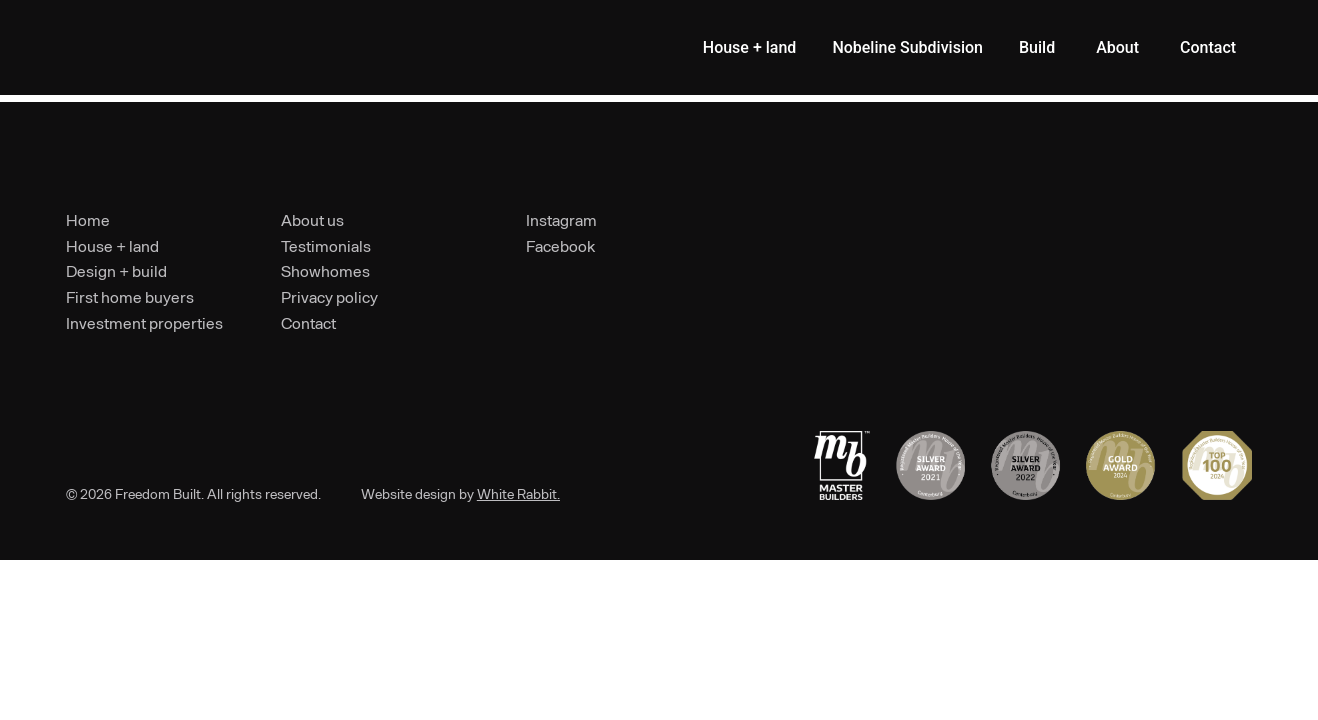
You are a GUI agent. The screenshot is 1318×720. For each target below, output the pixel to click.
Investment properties (144, 322)
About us (312, 219)
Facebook (560, 245)
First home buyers (130, 296)
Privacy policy (329, 296)
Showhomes (325, 270)
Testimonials (326, 245)
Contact (308, 322)
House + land (112, 245)
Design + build (116, 270)
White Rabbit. (518, 493)
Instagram (561, 219)
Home (88, 219)
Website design (408, 493)
